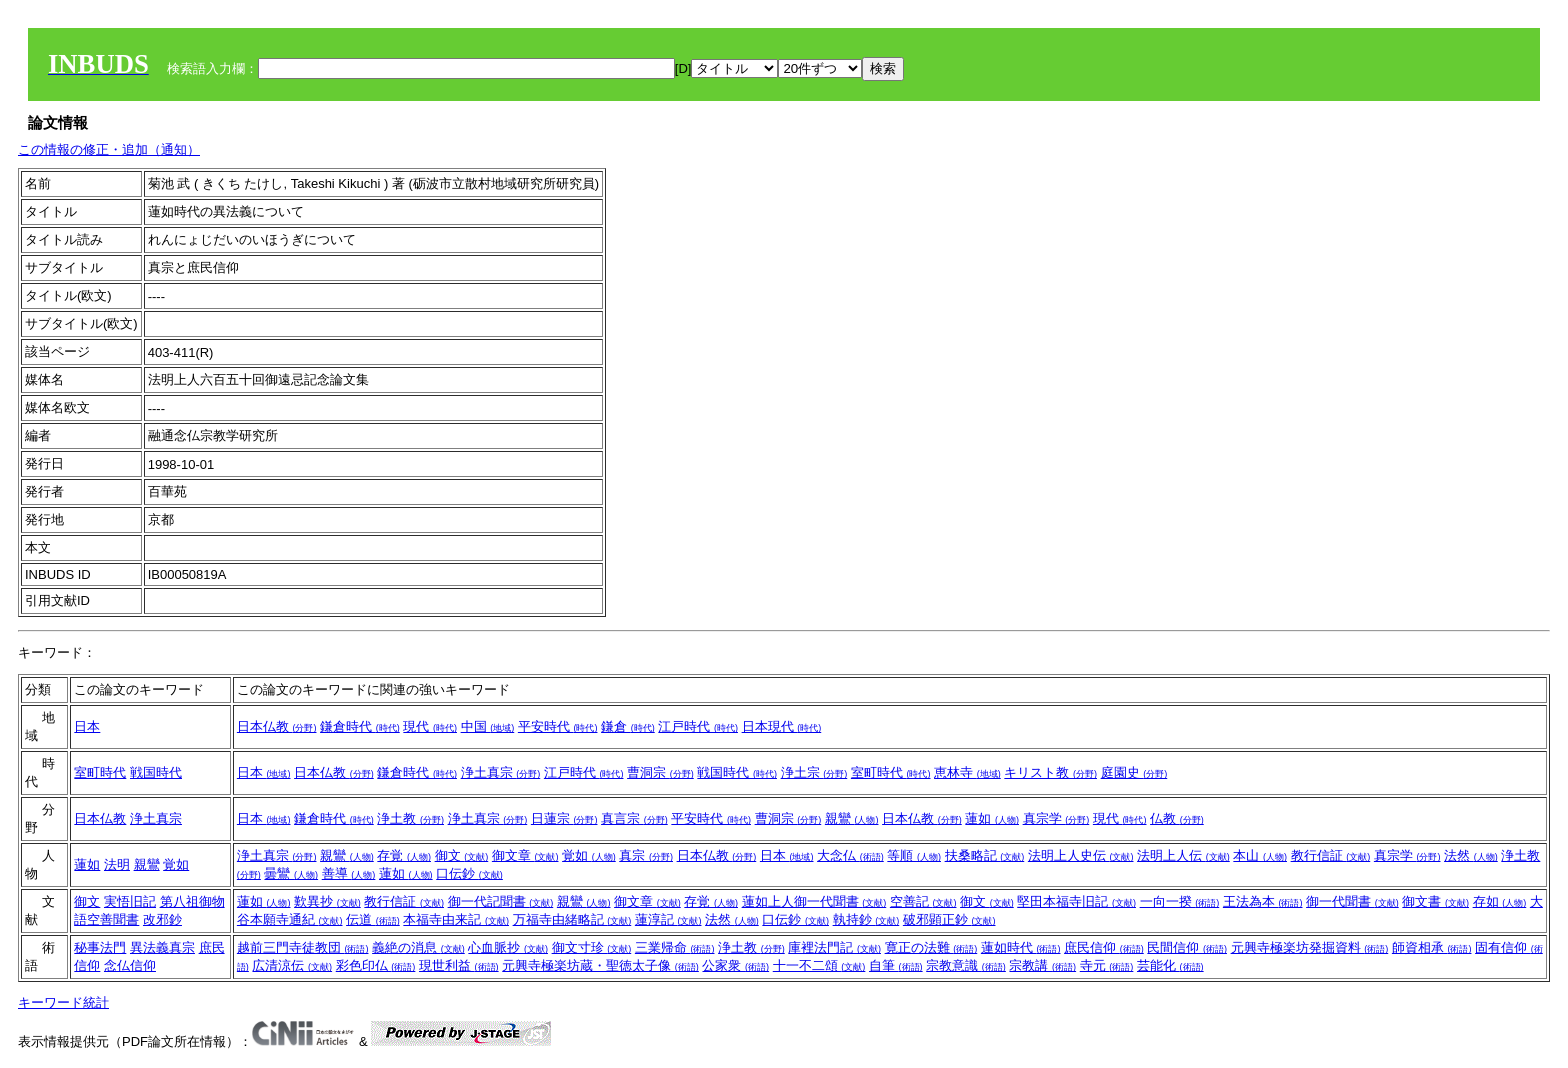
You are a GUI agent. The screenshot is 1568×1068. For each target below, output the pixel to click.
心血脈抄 (508, 947)
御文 (462, 855)
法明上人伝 (1183, 855)
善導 (349, 873)
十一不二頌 (819, 965)
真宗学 (1056, 818)
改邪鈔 (162, 919)
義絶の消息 (418, 947)
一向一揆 (1180, 901)
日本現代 (782, 726)
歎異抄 (327, 901)
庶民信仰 (1104, 947)
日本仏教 (277, 726)
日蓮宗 (564, 818)
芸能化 (1170, 965)
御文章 (525, 855)
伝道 (373, 919)
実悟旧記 (130, 901)
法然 (1471, 855)
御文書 (1435, 901)
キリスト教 (1050, 772)
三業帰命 (675, 947)
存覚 (404, 855)
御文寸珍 (592, 947)
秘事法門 (100, 947)
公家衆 (735, 965)
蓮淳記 (668, 919)
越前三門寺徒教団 (303, 947)
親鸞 (852, 818)
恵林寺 (967, 772)
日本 (87, 726)
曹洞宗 (660, 772)
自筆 (896, 965)
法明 (117, 864)
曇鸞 (291, 873)
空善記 (923, 901)
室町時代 (100, 772)
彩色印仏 (376, 965)
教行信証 (1331, 855)
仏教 (1177, 818)
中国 (488, 726)
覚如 (176, 864)
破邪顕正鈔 (949, 919)
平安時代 (558, 726)
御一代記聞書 (501, 901)
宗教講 (1042, 965)
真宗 (646, 855)
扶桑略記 (985, 855)
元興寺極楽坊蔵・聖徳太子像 (600, 965)
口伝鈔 (469, 873)
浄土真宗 (501, 772)
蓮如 (992, 818)
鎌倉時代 (360, 726)
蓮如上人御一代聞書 (814, 901)
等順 (914, 855)
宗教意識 (966, 965)
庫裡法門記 (834, 947)
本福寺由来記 (456, 919)
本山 (1260, 855)
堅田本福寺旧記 (1076, 901)
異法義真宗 (162, 947)
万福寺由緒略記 (572, 919)
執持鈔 (866, 919)
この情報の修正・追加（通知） (109, 149)
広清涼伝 (292, 965)
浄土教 (410, 818)
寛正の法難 (931, 947)
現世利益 (459, 965)
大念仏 (850, 855)
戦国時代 (156, 772)
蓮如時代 (1021, 947)
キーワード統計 (63, 1002)
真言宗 (634, 818)
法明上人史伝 (1081, 855)
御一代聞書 (1352, 901)
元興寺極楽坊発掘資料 (1310, 947)
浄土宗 (814, 772)
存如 (1500, 901)
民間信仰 (1187, 947)
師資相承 (1432, 947)
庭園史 (1134, 772)
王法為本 (1263, 901)
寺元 (1107, 965)
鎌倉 (628, 726)
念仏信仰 (130, 965)
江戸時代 (698, 726)
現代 (430, 726)
